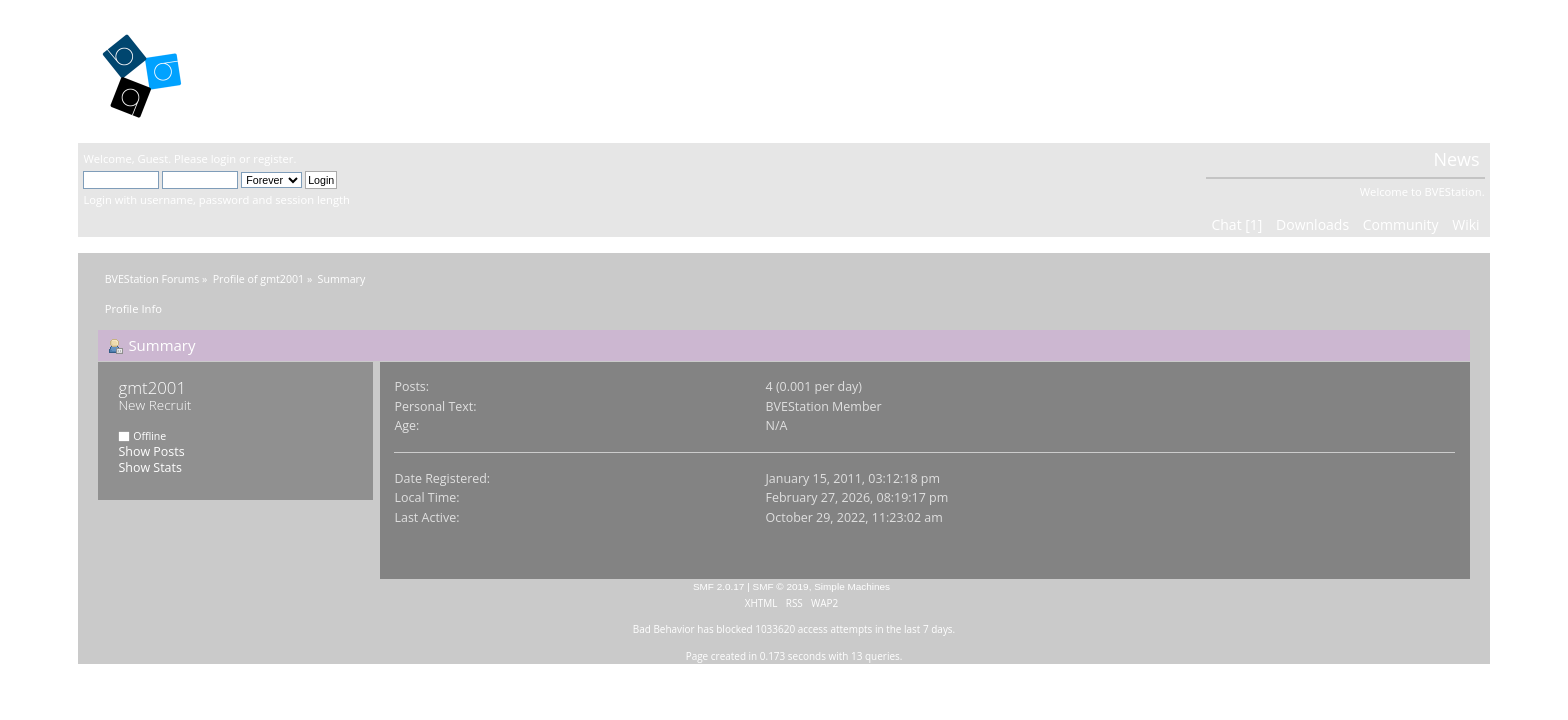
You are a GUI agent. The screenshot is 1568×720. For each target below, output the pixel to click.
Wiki (1465, 224)
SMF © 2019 (781, 586)
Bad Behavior (664, 629)
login (223, 158)
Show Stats (149, 467)
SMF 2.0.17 (719, 586)
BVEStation (297, 70)
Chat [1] (1236, 224)
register (273, 158)
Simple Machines (852, 586)
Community (1401, 224)
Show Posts (151, 451)
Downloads (1312, 224)
